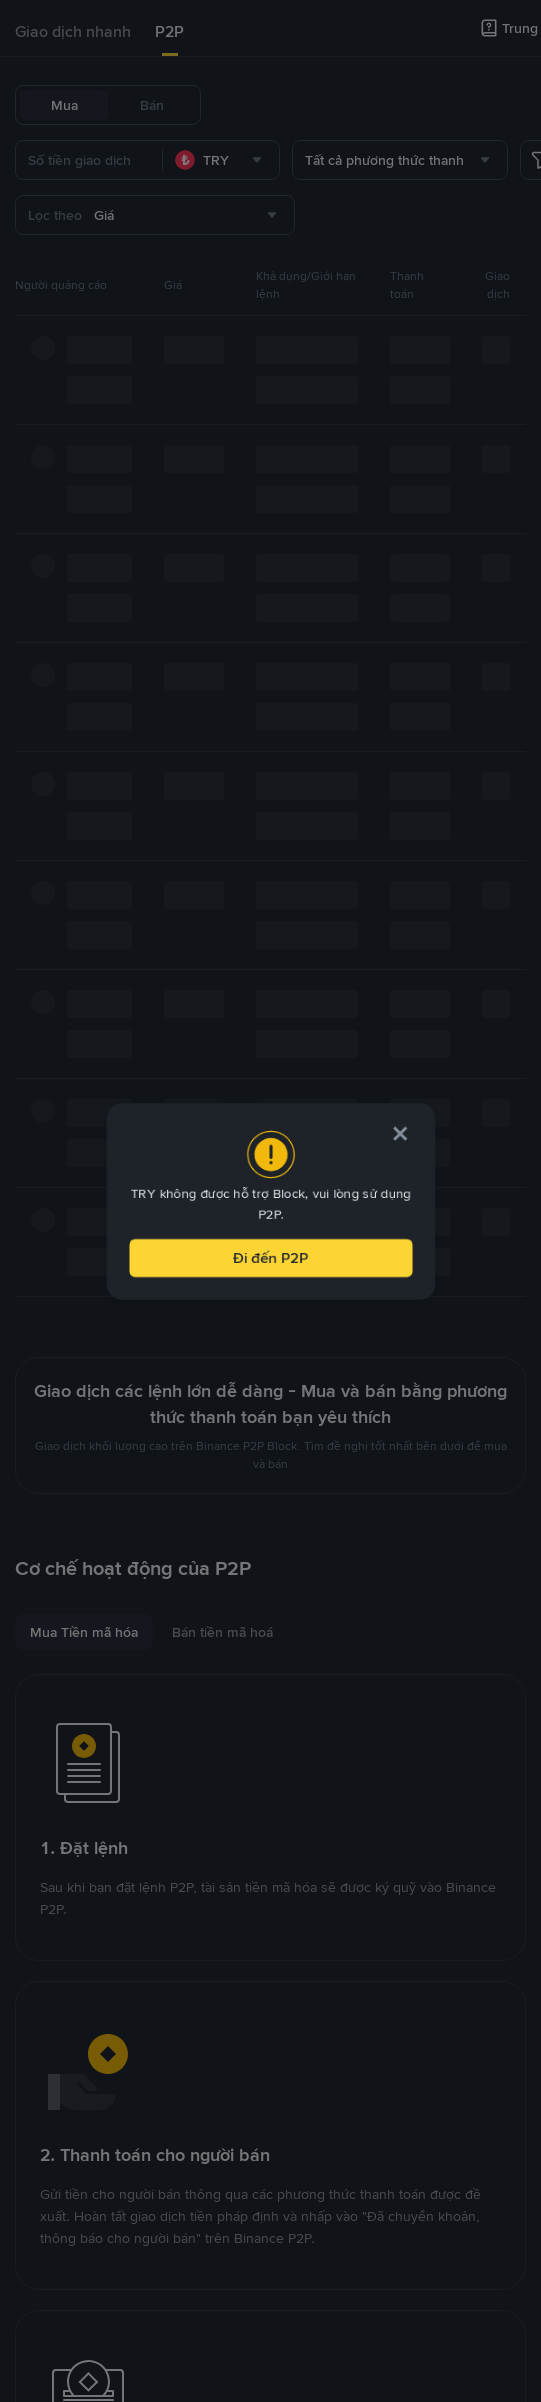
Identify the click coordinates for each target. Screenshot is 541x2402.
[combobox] (221, 160)
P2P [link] (169, 31)
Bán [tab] (152, 105)
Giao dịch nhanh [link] (73, 31)
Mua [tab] (64, 105)
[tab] (73, 32)
